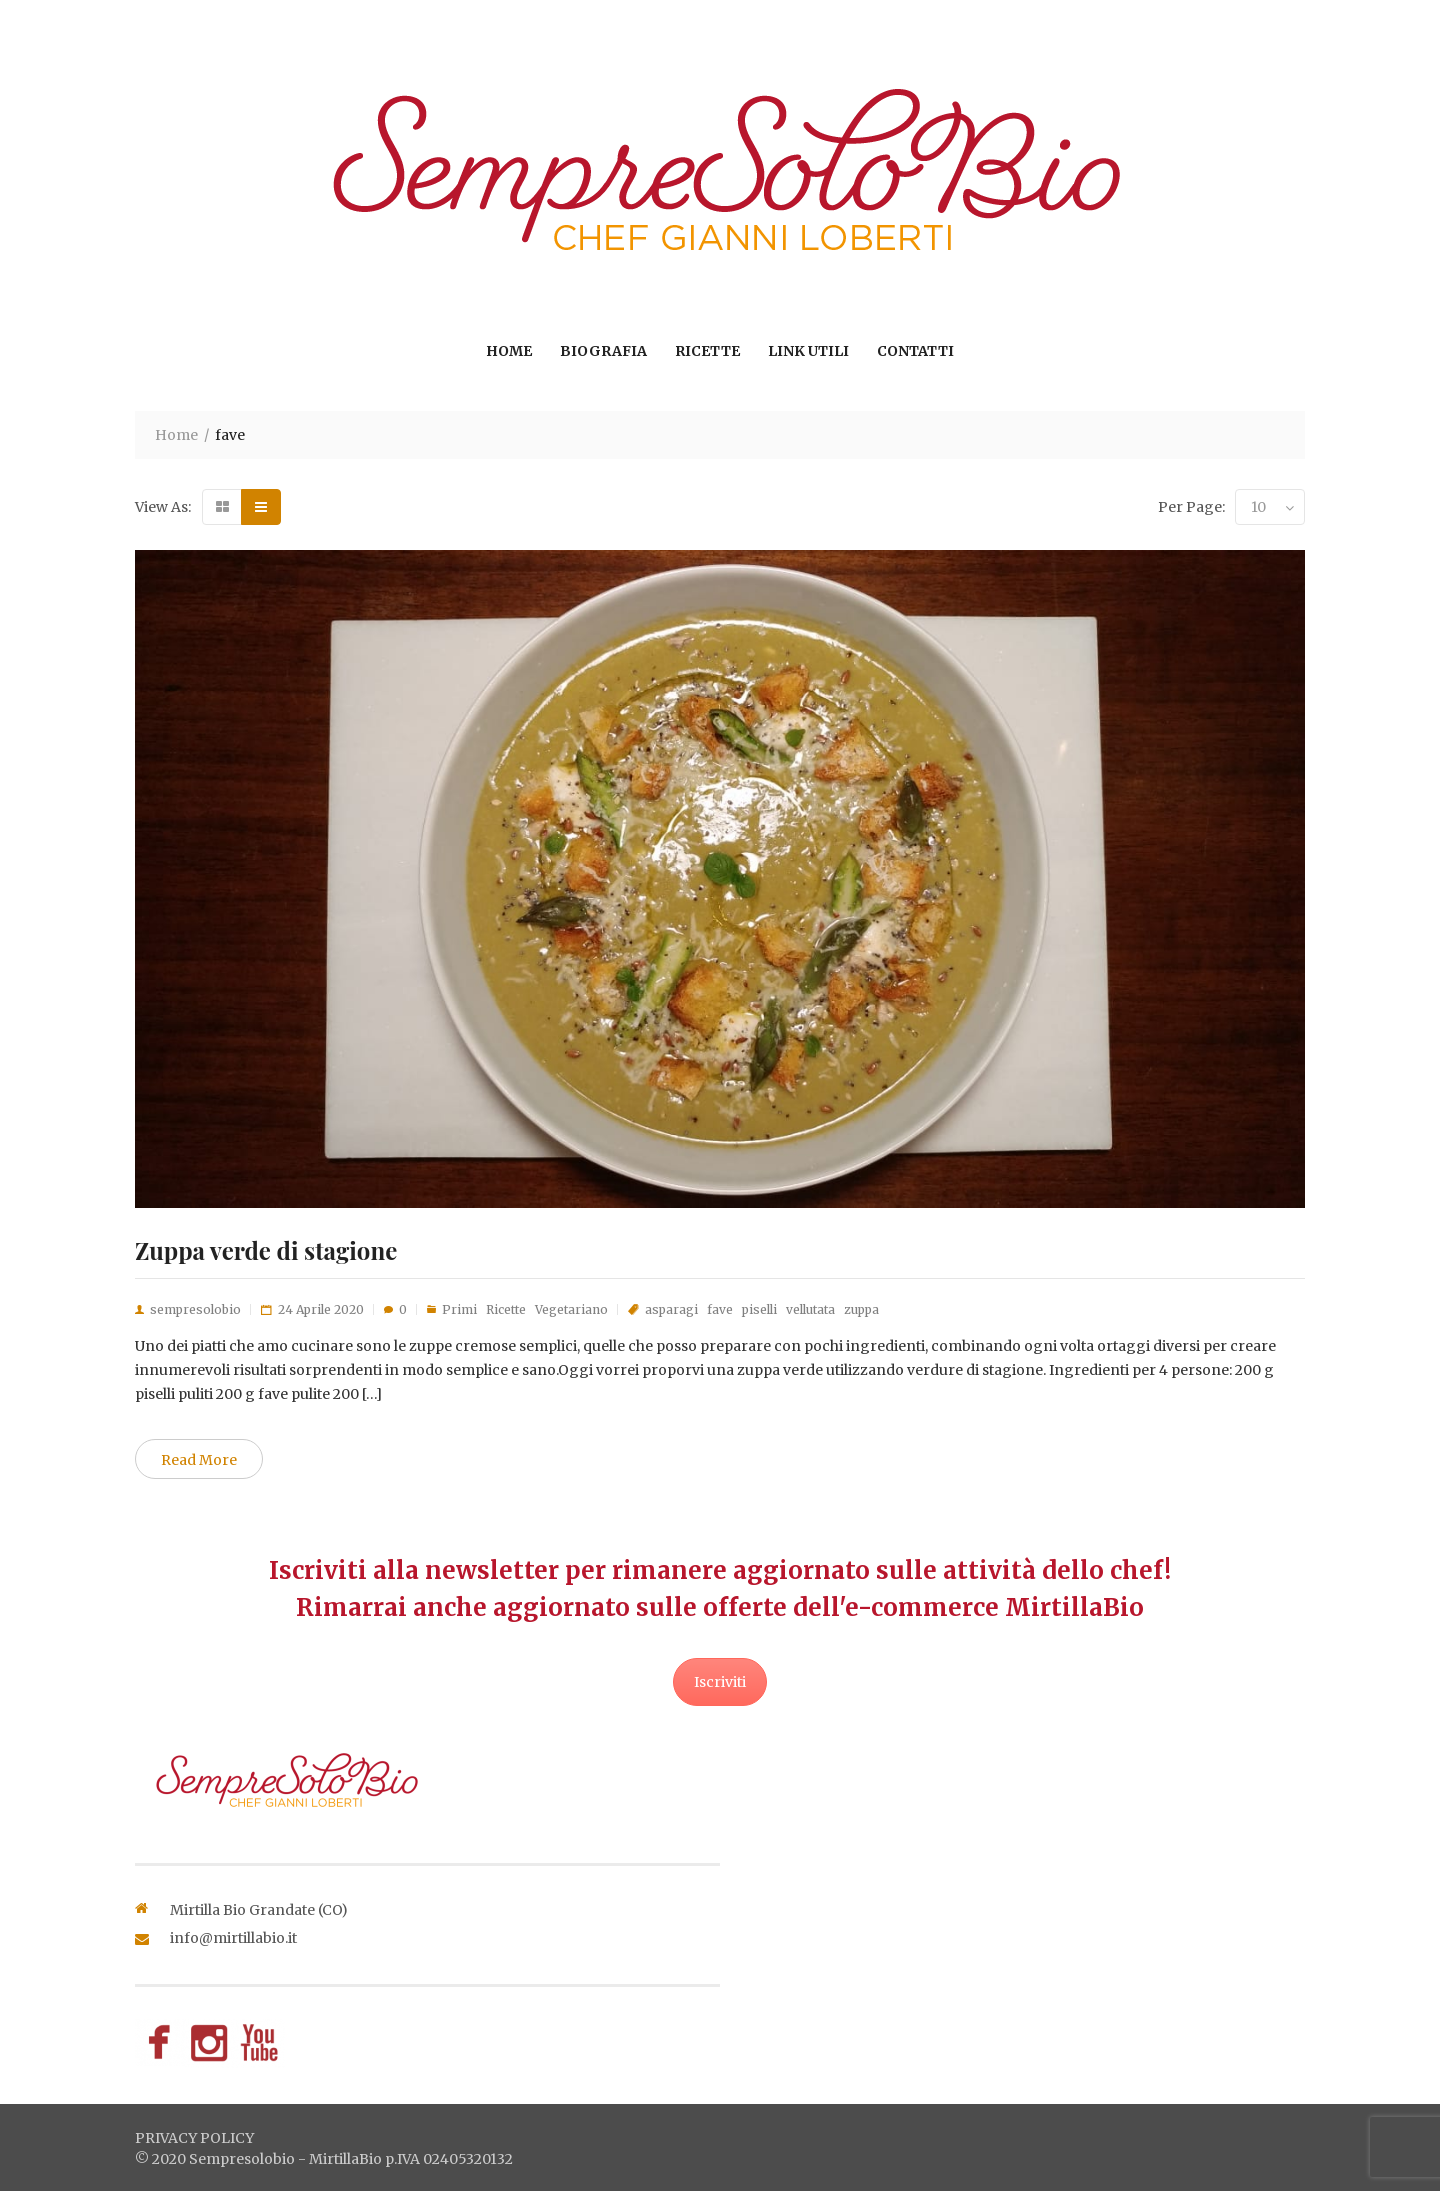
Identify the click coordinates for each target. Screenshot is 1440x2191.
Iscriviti (720, 1682)
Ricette (707, 351)
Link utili (808, 351)
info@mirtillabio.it (233, 1938)
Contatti (915, 351)
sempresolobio (195, 1309)
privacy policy (194, 2138)
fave (720, 1309)
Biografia (603, 351)
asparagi (671, 1309)
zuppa (861, 1309)
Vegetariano (571, 1309)
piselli (759, 1309)
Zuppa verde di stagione (266, 1250)
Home (509, 351)
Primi (459, 1309)
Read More (199, 1460)
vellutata (810, 1309)
